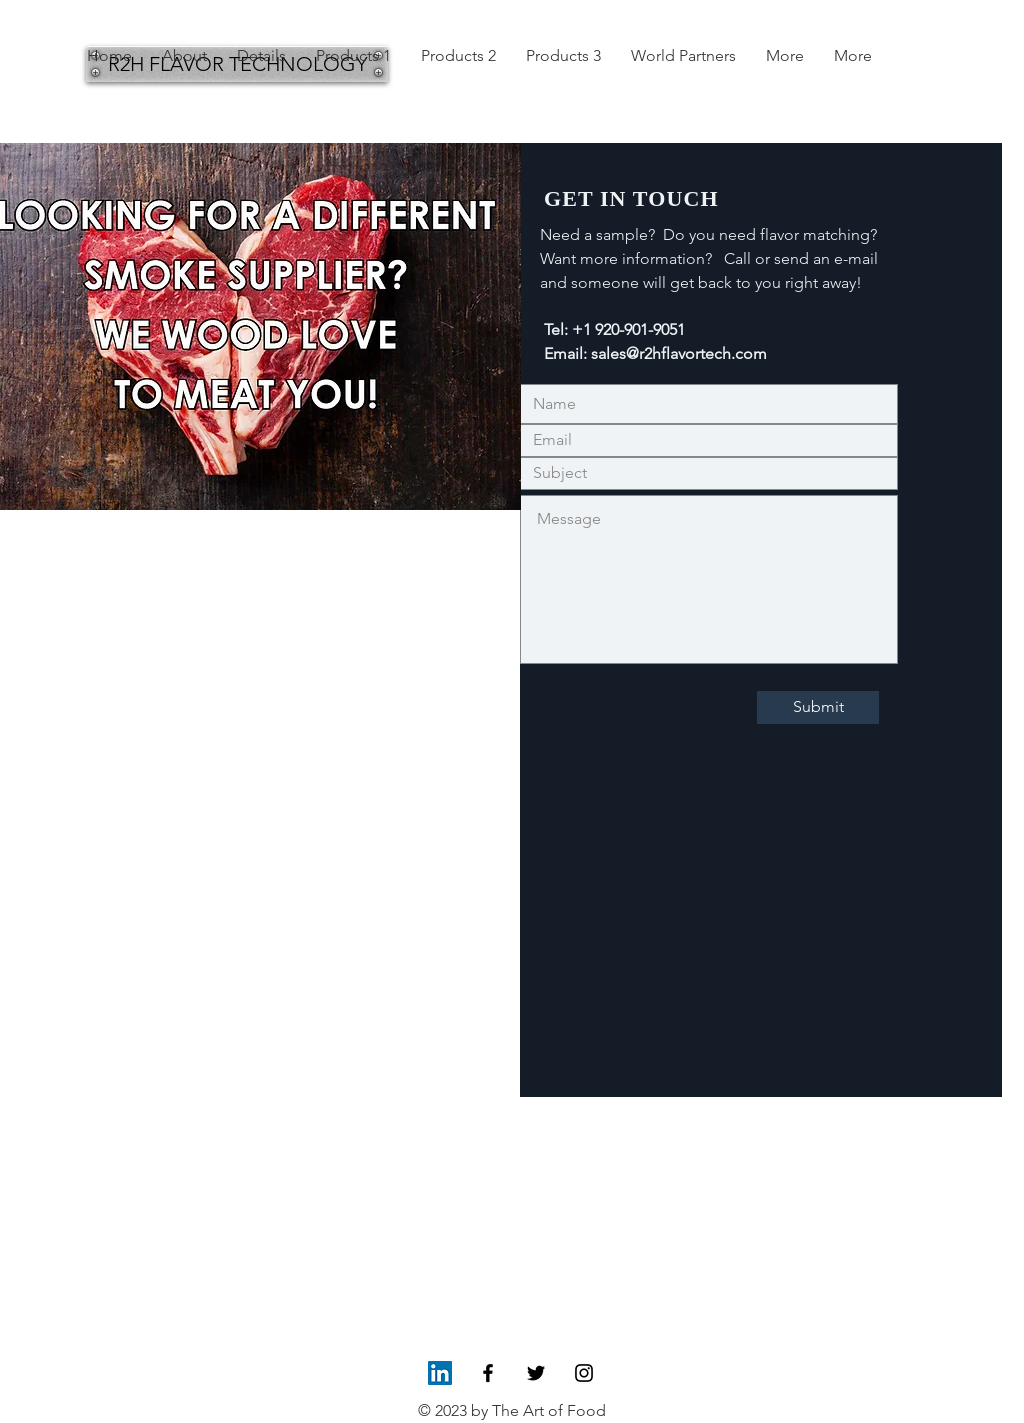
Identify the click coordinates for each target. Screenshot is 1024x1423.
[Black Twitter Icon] (536, 1373)
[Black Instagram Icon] (584, 1373)
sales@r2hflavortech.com (679, 353)
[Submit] (818, 707)
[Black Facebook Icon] (488, 1373)
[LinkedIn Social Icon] (440, 1373)
